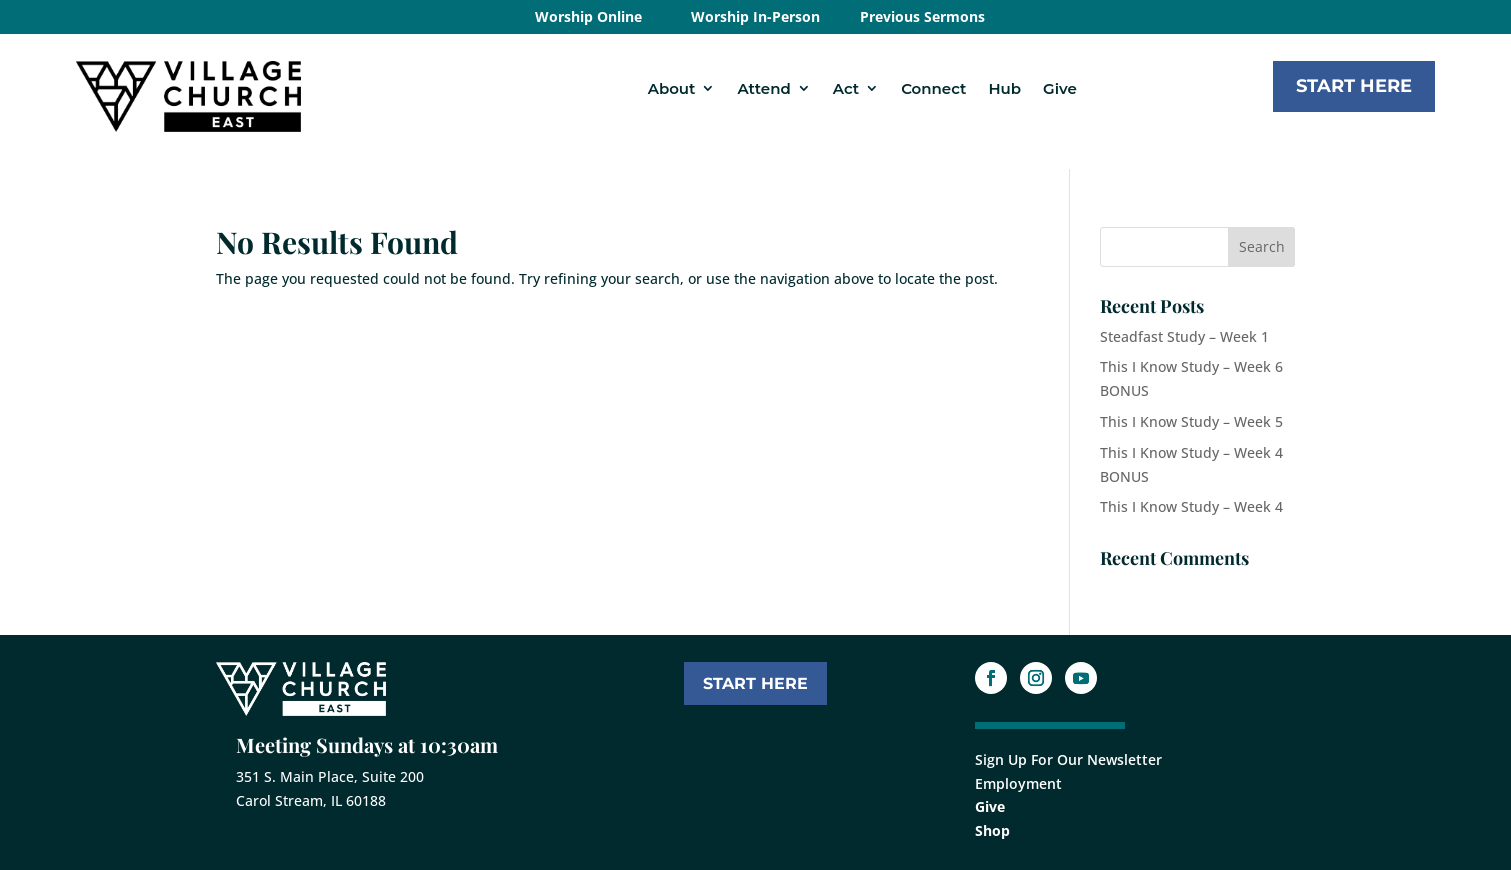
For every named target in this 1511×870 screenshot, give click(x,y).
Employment (1018, 783)
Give (1060, 88)
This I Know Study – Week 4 (1191, 506)
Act (846, 88)
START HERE (755, 683)
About (672, 88)
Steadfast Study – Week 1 (1184, 336)
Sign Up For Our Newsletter (1068, 759)
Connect (933, 88)
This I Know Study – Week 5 (1191, 421)
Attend (763, 88)
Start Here (1354, 86)
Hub (1004, 88)
